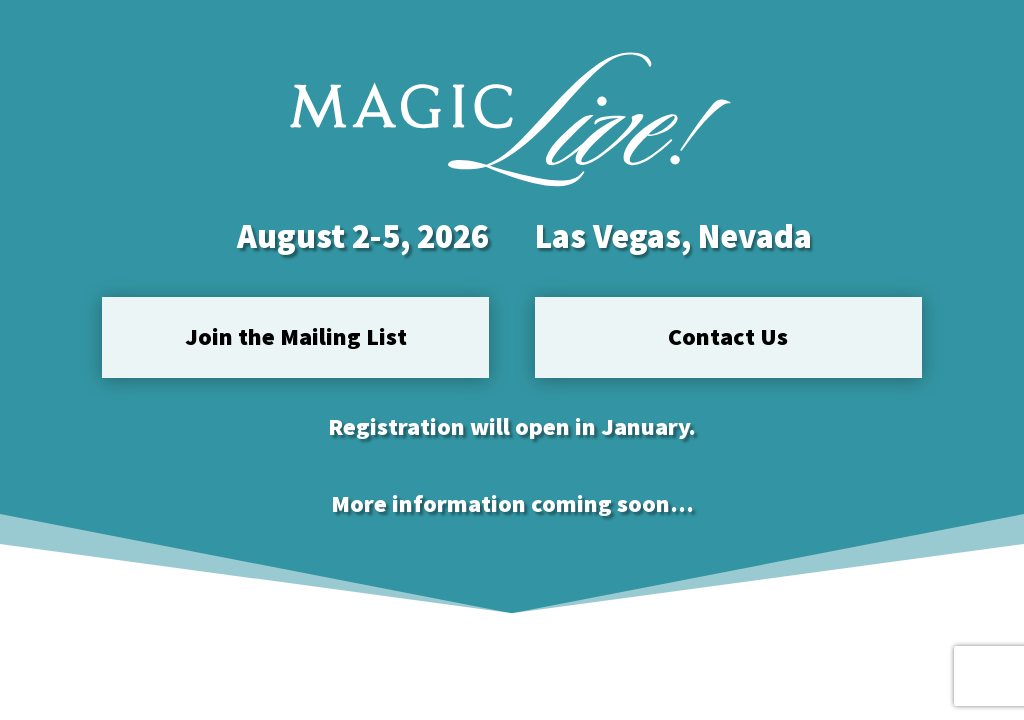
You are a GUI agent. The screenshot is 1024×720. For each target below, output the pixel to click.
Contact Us (728, 336)
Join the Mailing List (296, 336)
